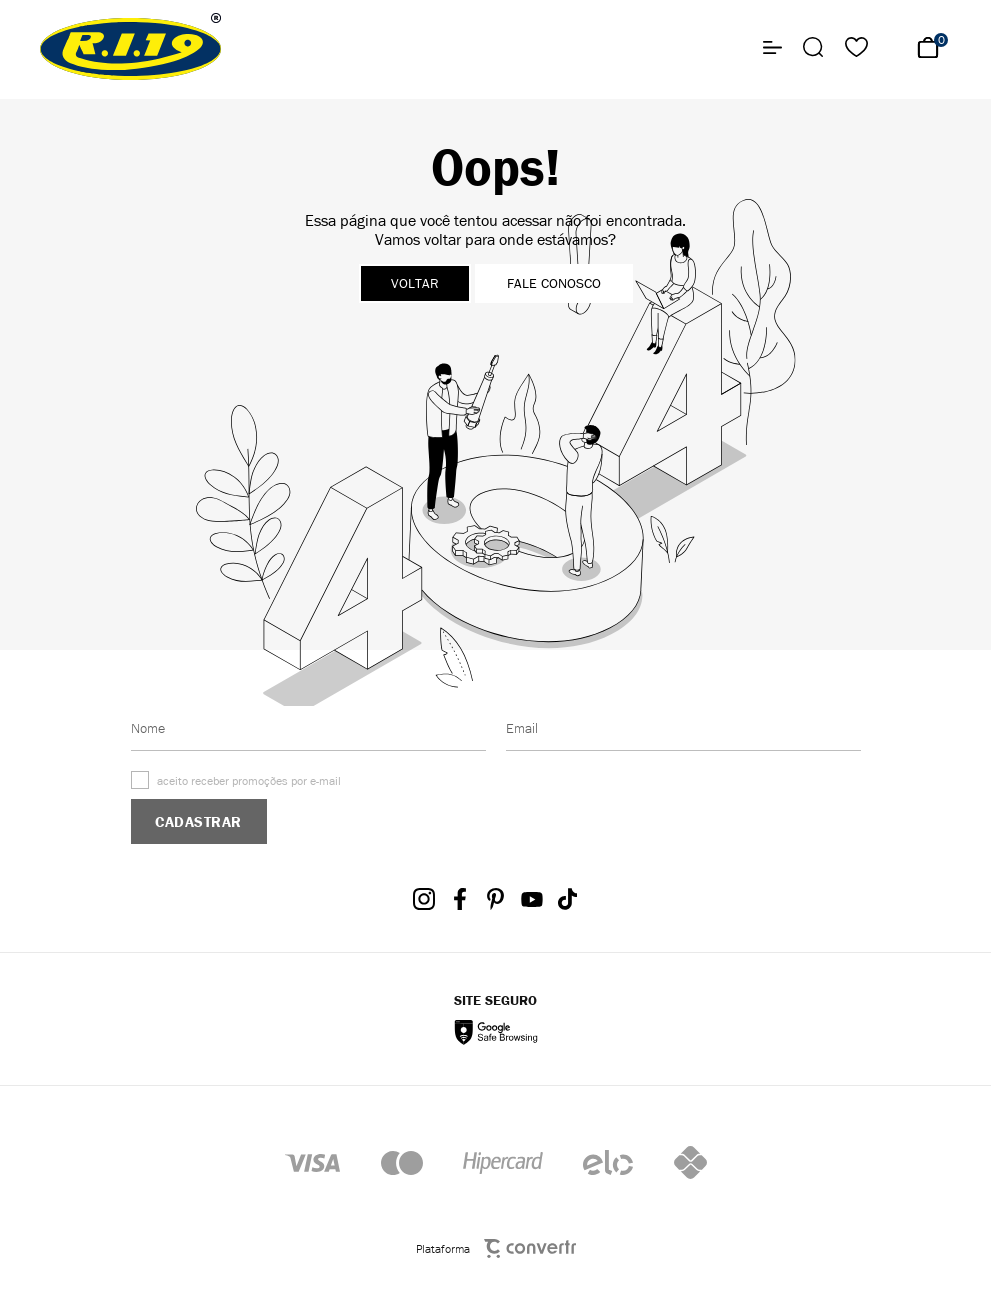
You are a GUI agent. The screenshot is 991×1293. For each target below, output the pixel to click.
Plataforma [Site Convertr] (496, 1248)
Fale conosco (554, 283)
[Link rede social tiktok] (568, 899)
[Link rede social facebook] (460, 899)
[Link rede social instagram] (424, 899)
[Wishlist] (856, 47)
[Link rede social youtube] (532, 899)
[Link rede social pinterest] (496, 899)
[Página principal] (130, 47)
